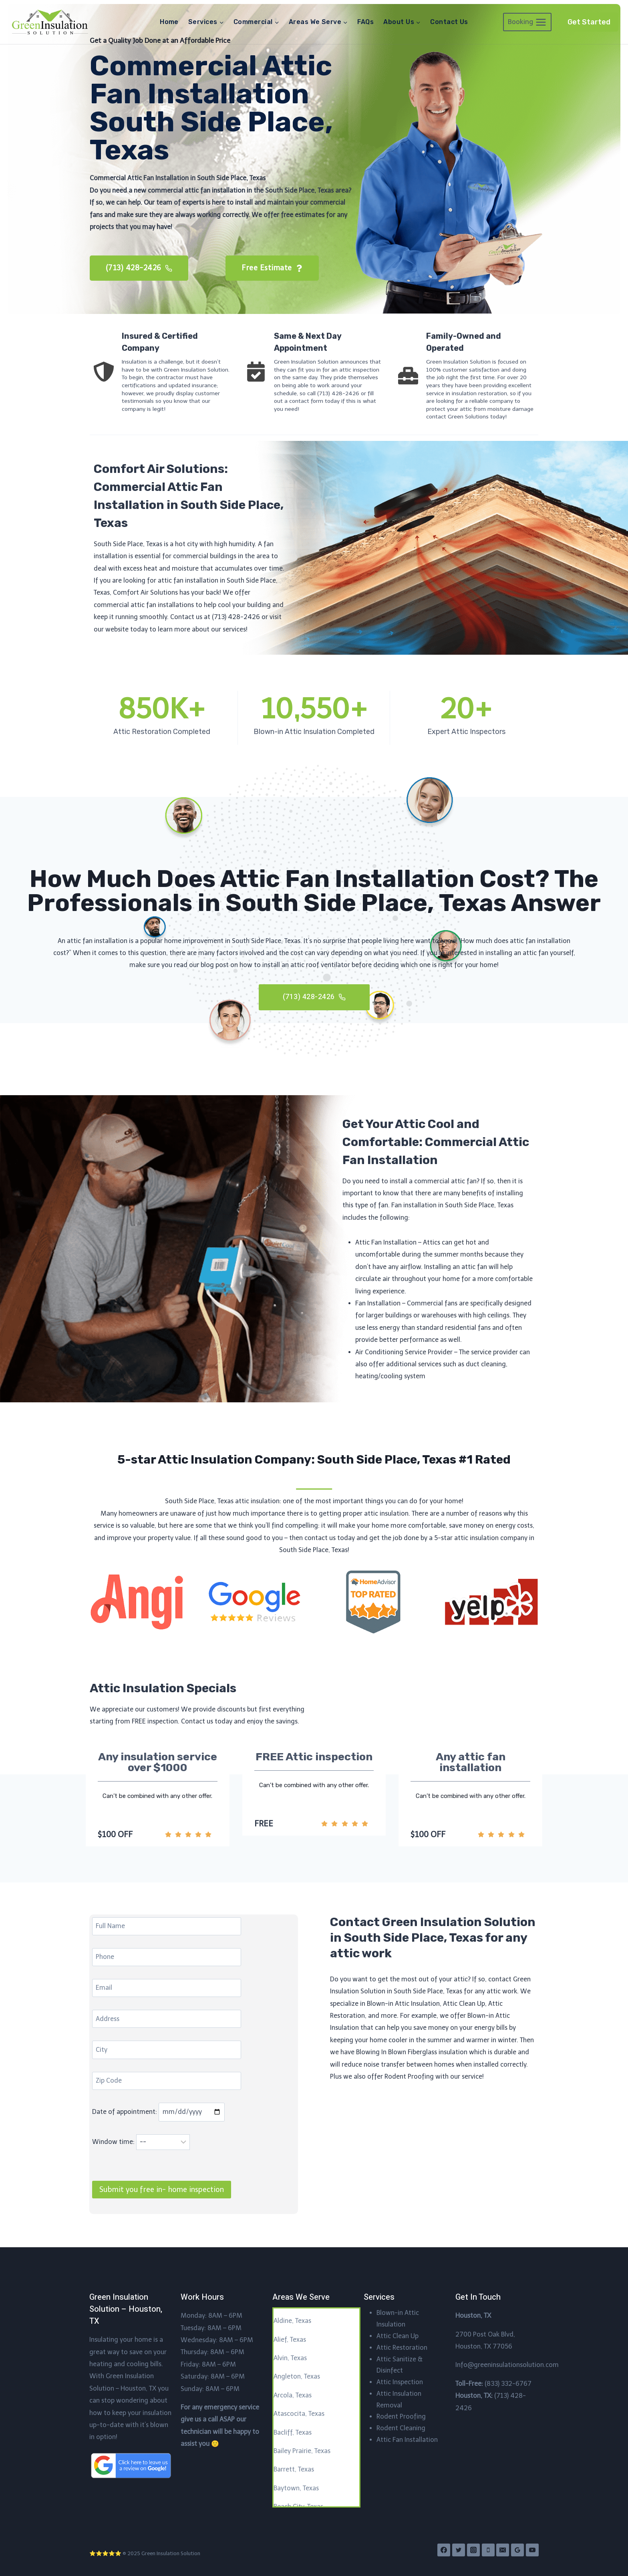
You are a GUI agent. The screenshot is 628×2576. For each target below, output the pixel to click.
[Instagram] (473, 2550)
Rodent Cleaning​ (400, 2428)
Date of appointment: (158, 2113)
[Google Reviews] (517, 2550)
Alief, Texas (290, 2339)
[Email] (502, 2550)
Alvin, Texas (290, 2358)
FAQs (365, 22)
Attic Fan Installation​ (407, 2439)
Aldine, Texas (292, 2321)
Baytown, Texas (296, 2488)
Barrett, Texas (294, 2469)
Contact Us (449, 22)
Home (169, 22)
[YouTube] (532, 2550)
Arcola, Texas (293, 2395)
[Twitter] (458, 2550)
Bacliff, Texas (293, 2432)
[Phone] (488, 2550)
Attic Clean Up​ (397, 2336)
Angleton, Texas (297, 2377)
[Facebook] (443, 2550)
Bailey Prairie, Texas (302, 2451)
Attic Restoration (401, 2347)
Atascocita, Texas (299, 2414)
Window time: (141, 2143)
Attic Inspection (399, 2382)
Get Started (589, 22)
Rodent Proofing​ (401, 2417)
